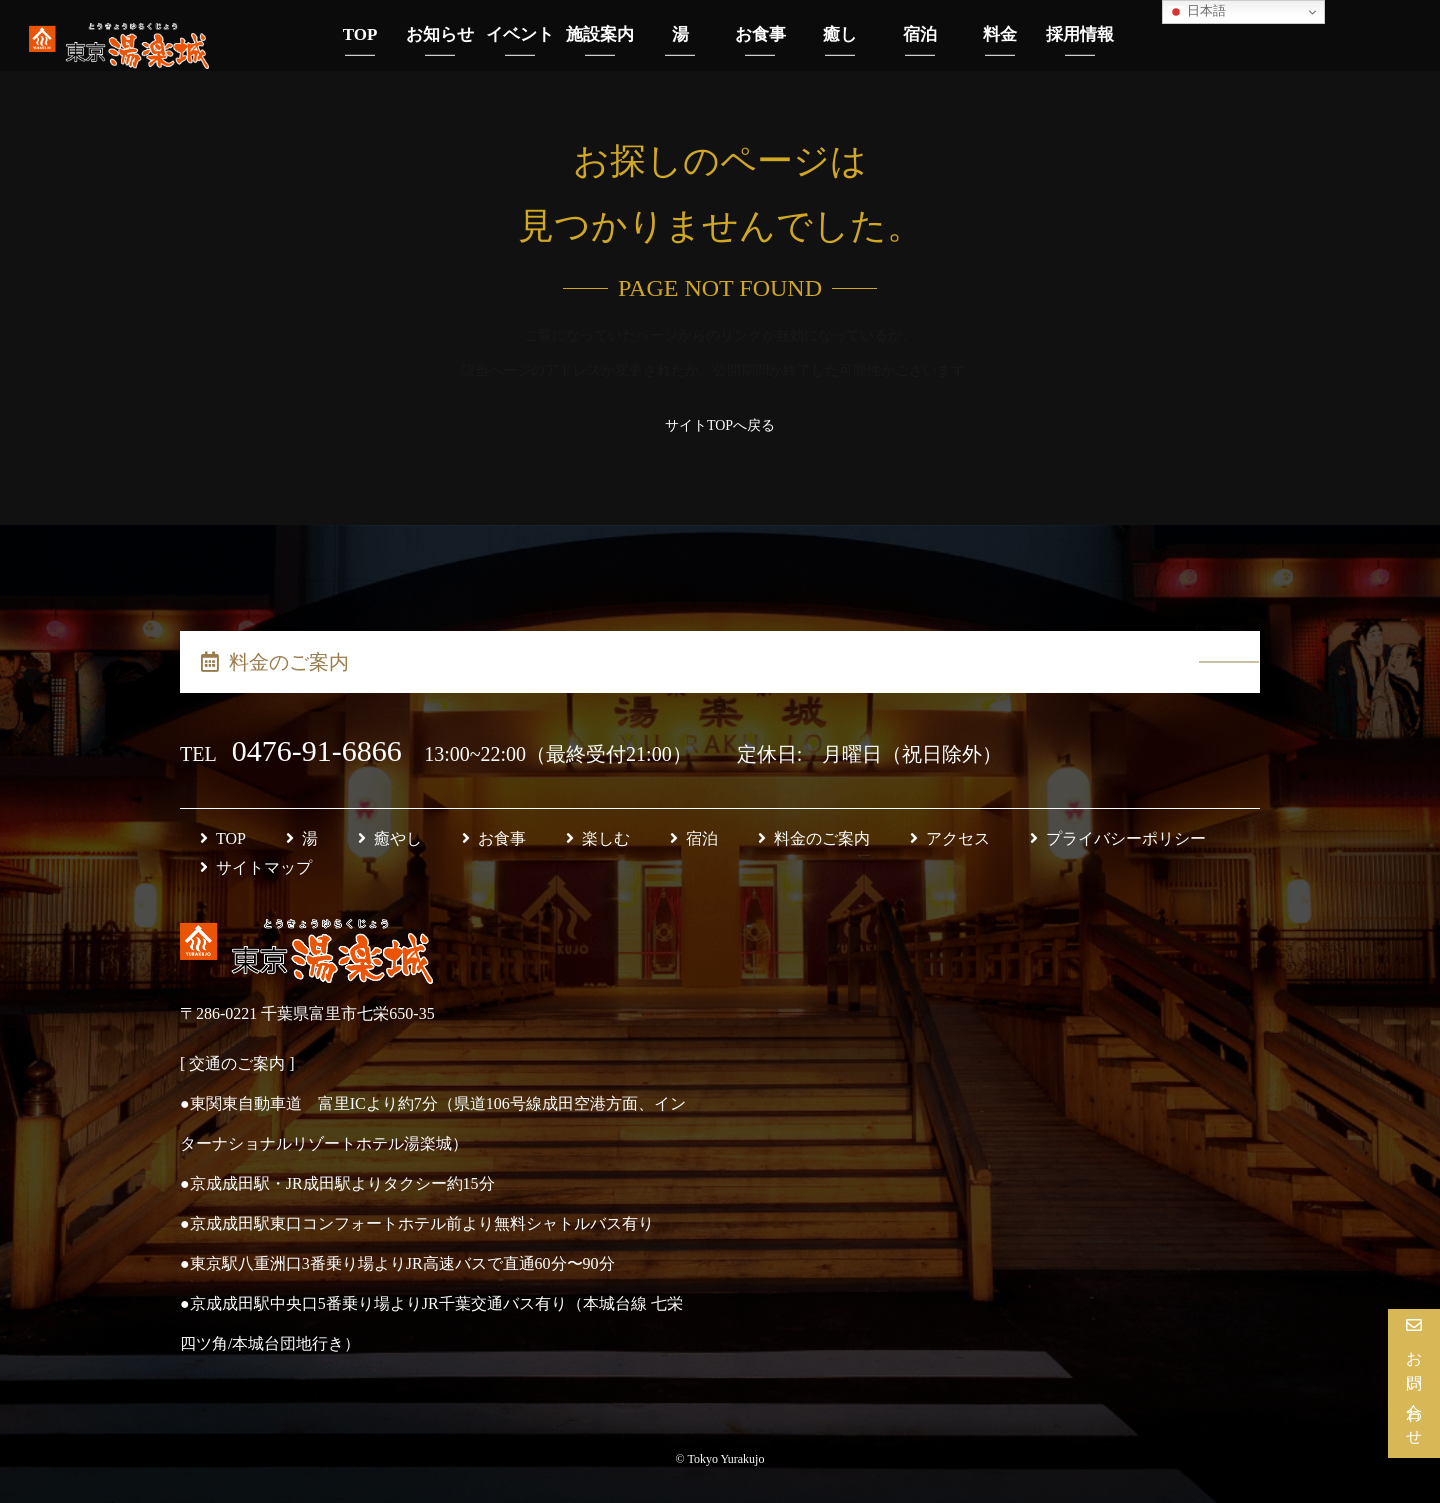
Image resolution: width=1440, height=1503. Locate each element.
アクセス (950, 838)
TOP (223, 838)
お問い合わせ (1414, 1391)
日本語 (1197, 11)
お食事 (494, 838)
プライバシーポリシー (1118, 838)
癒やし (390, 838)
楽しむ (598, 838)
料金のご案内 (275, 662)
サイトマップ (256, 867)
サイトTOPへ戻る (720, 425)
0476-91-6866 (320, 750)
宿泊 (694, 838)
